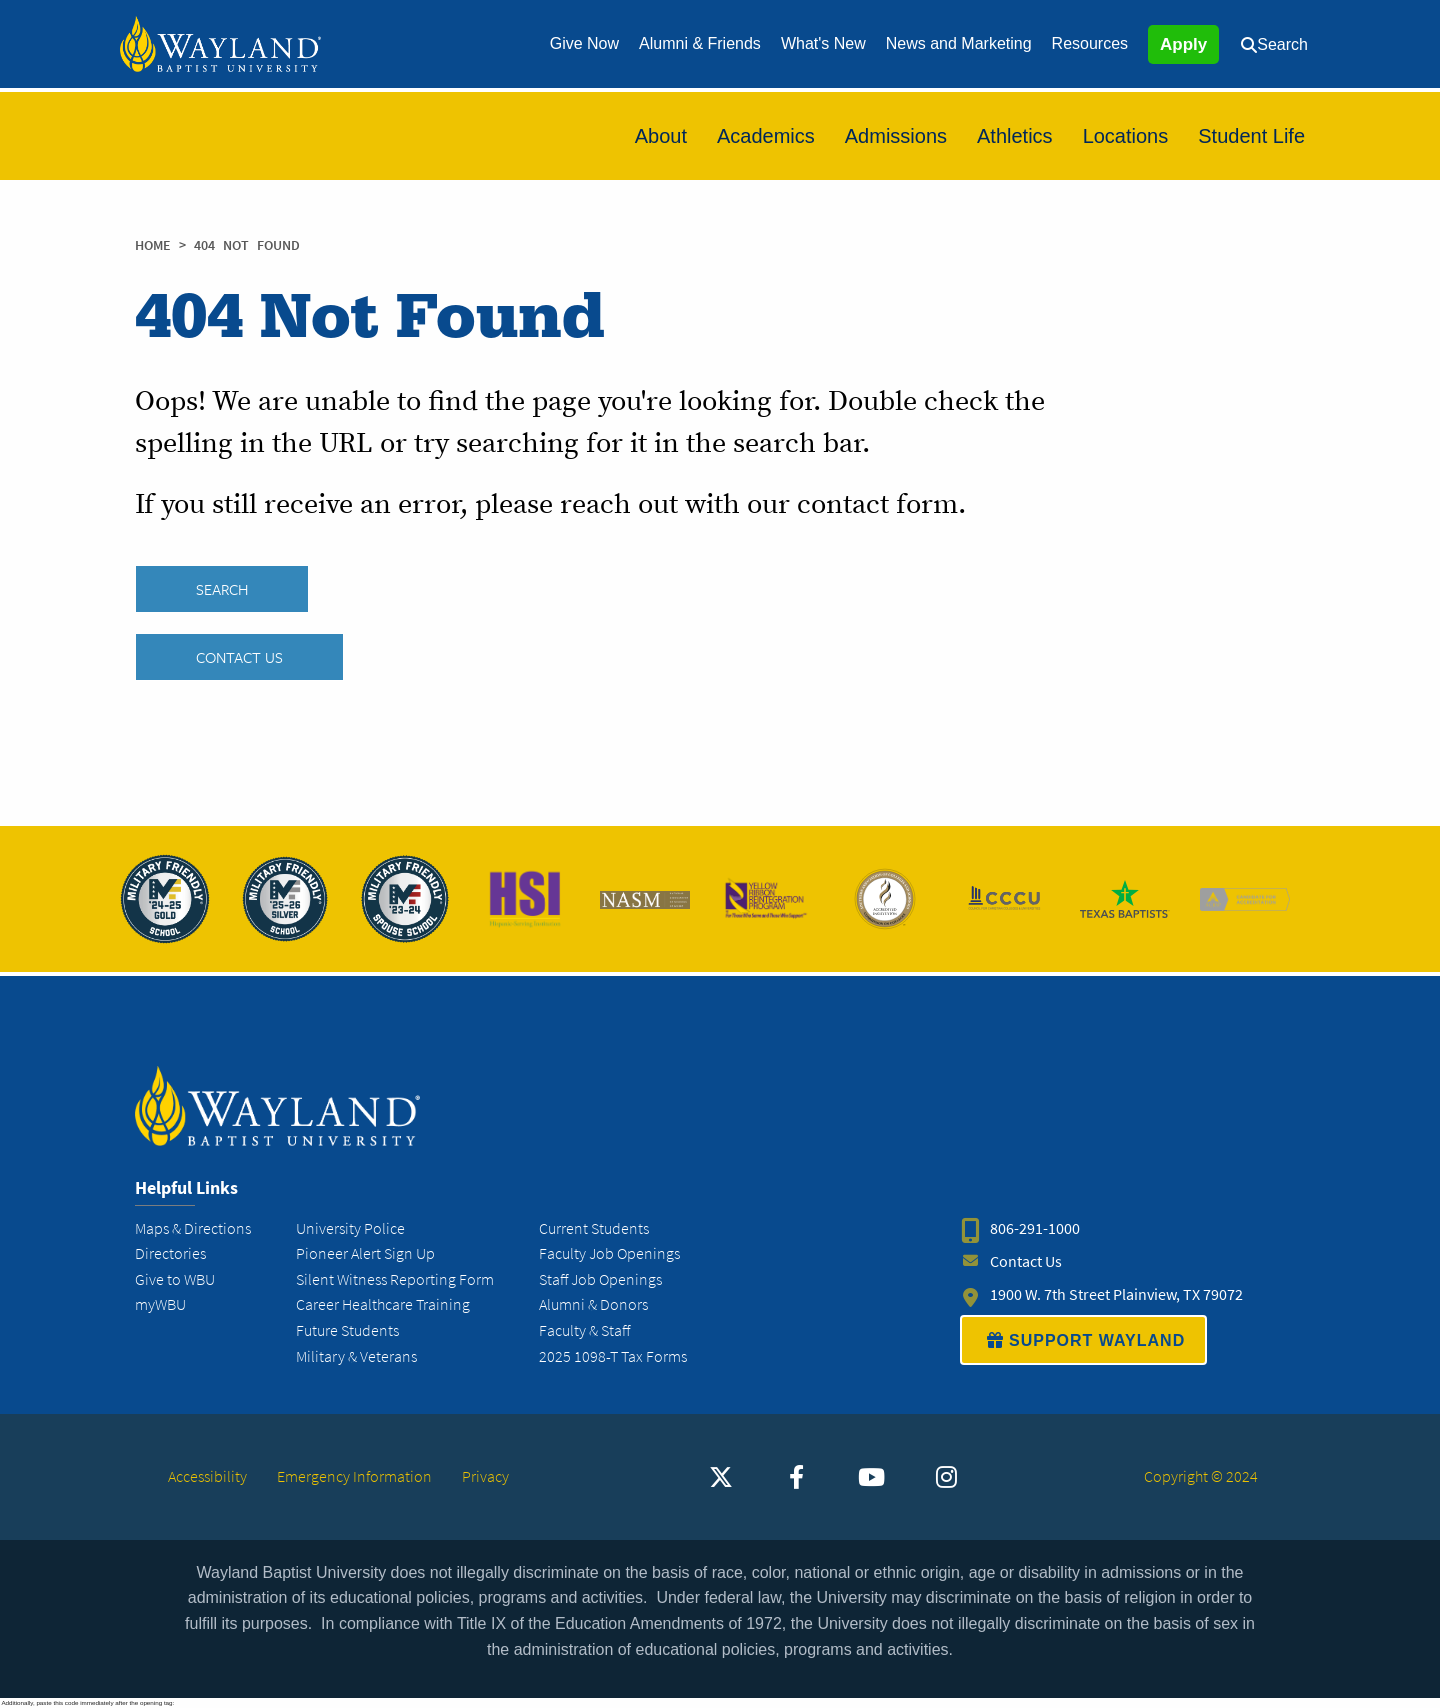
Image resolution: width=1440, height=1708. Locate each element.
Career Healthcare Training (383, 1304)
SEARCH (222, 589)
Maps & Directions (193, 1228)
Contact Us (239, 657)
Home (153, 245)
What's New (823, 43)
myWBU (160, 1304)
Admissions (896, 136)
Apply (1183, 44)
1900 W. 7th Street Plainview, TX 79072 (1116, 1294)
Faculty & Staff (584, 1330)
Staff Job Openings (600, 1279)
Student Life (1251, 136)
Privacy (485, 1476)
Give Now (584, 43)
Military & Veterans (356, 1356)
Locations (1126, 136)
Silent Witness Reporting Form (395, 1279)
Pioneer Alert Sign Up (365, 1253)
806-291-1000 (1035, 1228)
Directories (170, 1253)
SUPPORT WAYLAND (1083, 1340)
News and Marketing (959, 43)
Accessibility (207, 1476)
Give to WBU (175, 1279)
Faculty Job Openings (609, 1253)
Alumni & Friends (700, 43)
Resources (1090, 43)
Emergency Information (354, 1476)
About (661, 136)
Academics (766, 136)
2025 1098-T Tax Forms (613, 1356)
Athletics (1015, 136)
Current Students (594, 1228)
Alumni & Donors (593, 1304)
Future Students (347, 1330)
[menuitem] (584, 44)
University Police (350, 1228)
